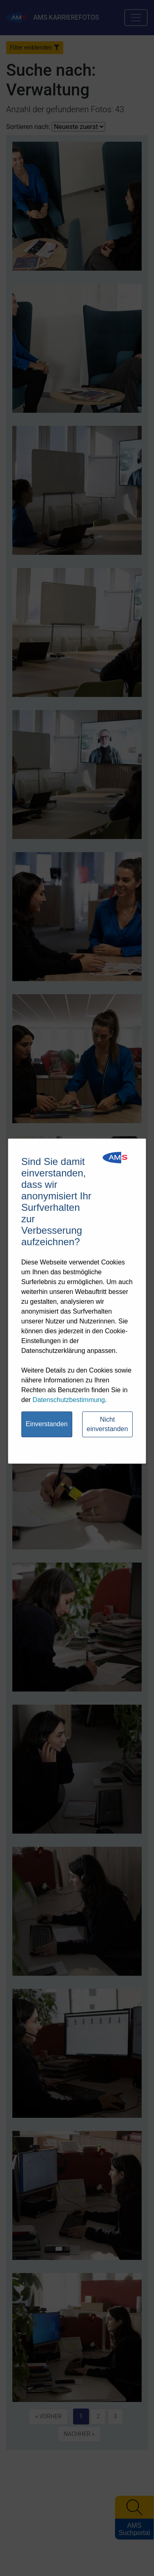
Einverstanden (46, 1423)
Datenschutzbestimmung (68, 1399)
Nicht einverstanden (107, 1424)
